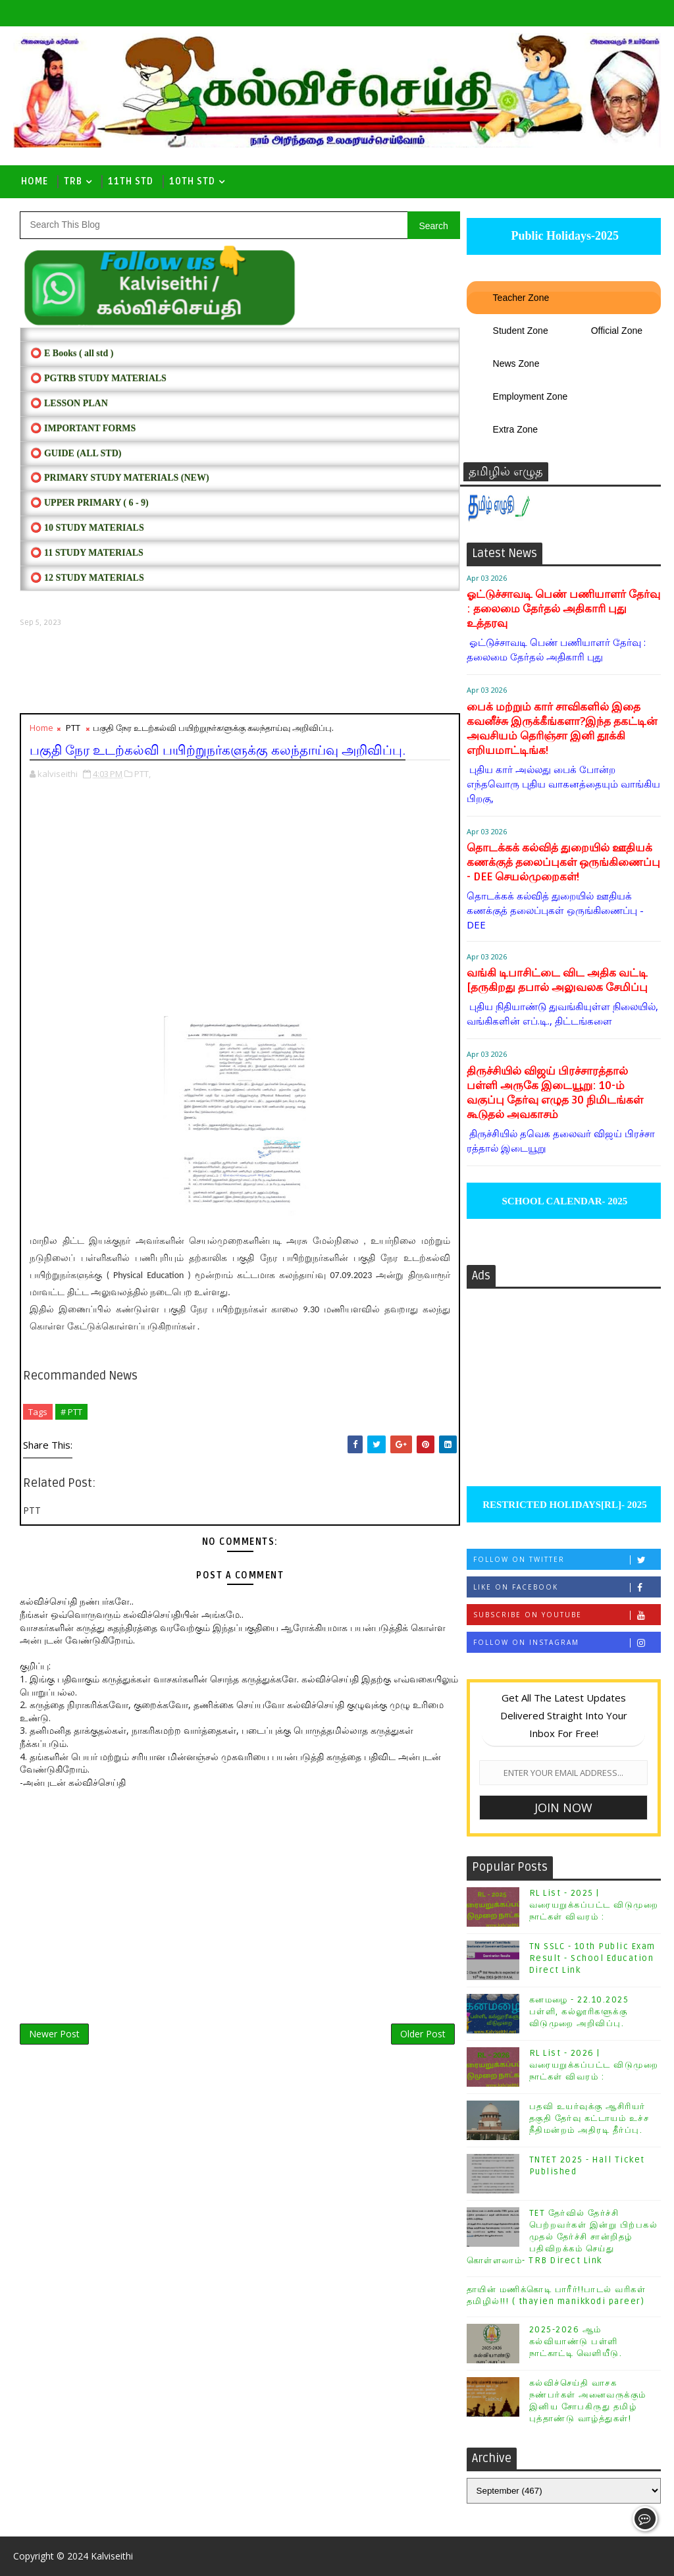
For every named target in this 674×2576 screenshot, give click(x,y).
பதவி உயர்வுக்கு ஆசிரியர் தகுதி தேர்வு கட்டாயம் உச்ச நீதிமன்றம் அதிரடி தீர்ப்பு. (589, 2118)
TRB (73, 181)
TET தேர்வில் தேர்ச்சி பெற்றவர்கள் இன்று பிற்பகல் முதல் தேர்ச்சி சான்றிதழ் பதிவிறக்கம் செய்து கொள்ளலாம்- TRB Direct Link (562, 2237)
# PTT (71, 1412)
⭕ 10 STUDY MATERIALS (86, 528)
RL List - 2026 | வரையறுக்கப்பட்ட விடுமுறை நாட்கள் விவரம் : (594, 2065)
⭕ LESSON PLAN (68, 403)
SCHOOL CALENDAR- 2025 (564, 1201)
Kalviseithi (112, 2556)
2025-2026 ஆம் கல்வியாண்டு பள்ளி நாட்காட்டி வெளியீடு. (576, 2341)
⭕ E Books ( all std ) (71, 353)
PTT (73, 728)
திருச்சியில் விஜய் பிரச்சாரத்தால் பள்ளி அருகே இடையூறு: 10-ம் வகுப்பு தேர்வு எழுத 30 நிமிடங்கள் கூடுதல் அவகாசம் (555, 1092)
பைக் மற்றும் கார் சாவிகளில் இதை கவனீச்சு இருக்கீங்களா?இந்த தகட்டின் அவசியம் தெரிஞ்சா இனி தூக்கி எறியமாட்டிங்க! (562, 728)
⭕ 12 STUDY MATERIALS (86, 578)
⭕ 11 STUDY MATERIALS (86, 553)
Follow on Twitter (566, 1560)
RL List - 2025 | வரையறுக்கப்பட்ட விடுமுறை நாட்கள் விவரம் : (594, 1905)
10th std (192, 181)
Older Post (423, 2033)
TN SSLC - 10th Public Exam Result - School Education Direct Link (592, 1958)
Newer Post (54, 2033)
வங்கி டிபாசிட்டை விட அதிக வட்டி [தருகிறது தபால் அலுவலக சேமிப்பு (557, 980)
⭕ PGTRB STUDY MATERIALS (98, 378)
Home (34, 181)
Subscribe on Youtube (566, 1615)
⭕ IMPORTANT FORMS (83, 428)
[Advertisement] (239, 670)
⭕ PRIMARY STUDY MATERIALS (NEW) (119, 478)
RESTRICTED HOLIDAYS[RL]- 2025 (563, 1504)
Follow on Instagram (566, 1643)
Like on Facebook (566, 1587)
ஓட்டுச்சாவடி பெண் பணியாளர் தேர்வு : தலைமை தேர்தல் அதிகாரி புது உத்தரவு (563, 608)
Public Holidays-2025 (563, 235)
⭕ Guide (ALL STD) (75, 453)
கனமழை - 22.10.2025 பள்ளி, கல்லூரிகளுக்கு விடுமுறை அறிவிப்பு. (579, 2012)
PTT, (142, 774)
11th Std (130, 181)
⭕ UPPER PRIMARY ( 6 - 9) (89, 503)
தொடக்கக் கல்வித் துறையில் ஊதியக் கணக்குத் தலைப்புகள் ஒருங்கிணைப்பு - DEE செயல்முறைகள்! (563, 862)
